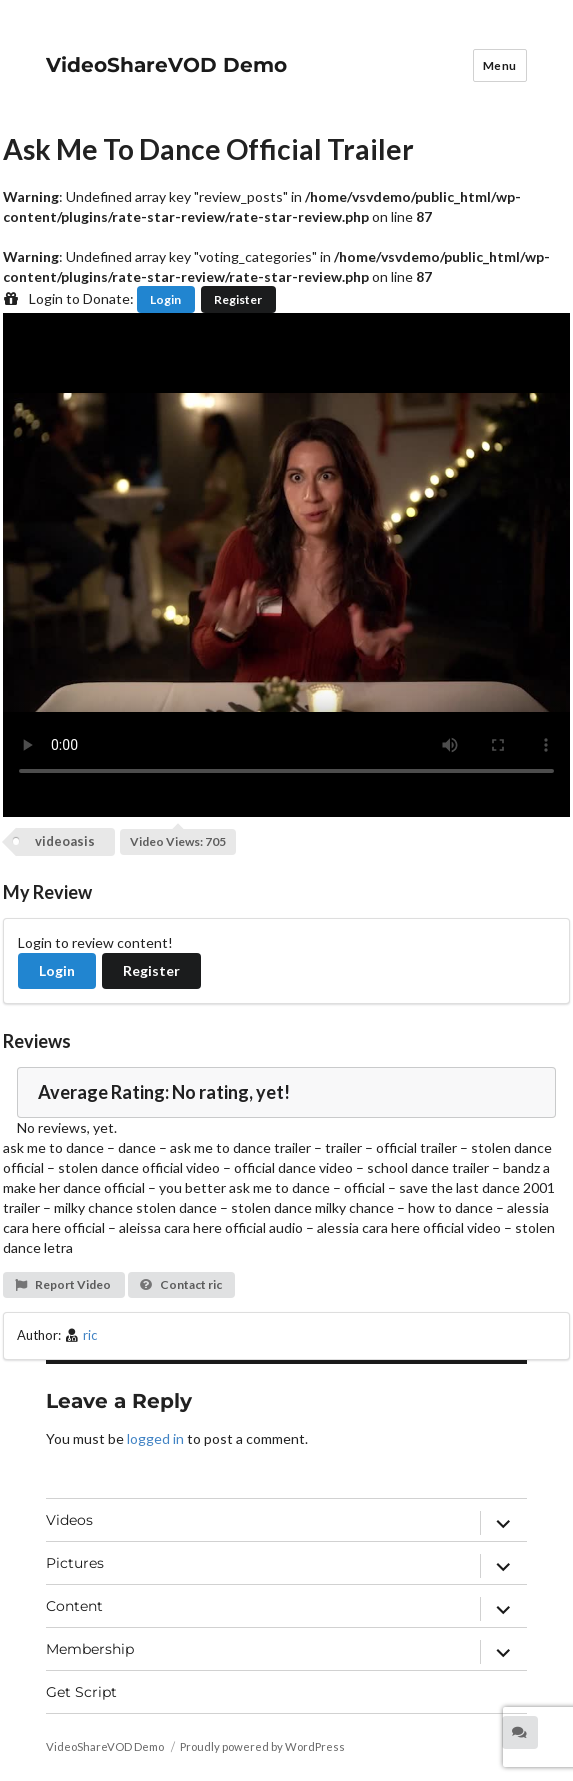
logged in (155, 1438)
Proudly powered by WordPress (262, 1746)
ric (90, 1335)
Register (238, 299)
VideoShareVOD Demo (166, 65)
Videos (69, 1520)
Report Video (62, 1284)
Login (165, 299)
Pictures (75, 1563)
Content (74, 1606)
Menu (500, 65)
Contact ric (180, 1284)
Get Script (81, 1692)
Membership (90, 1649)
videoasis (65, 841)
